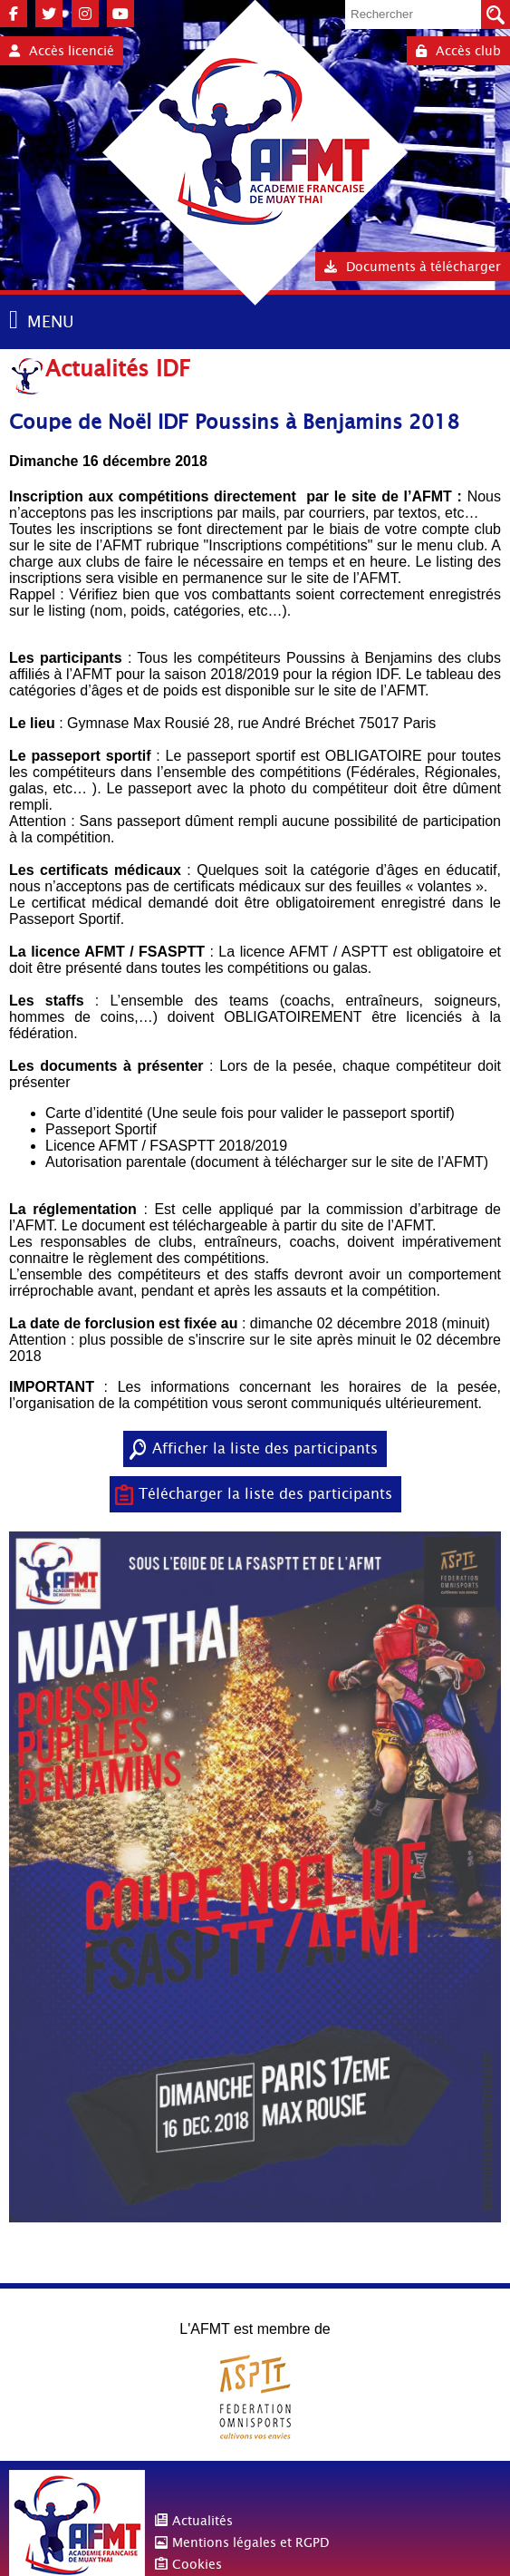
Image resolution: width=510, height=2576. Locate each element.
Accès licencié (61, 51)
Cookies (197, 2564)
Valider (495, 14)
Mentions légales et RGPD (250, 2542)
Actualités (202, 2520)
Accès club (458, 51)
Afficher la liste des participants (265, 1448)
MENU (50, 321)
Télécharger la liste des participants (265, 1493)
